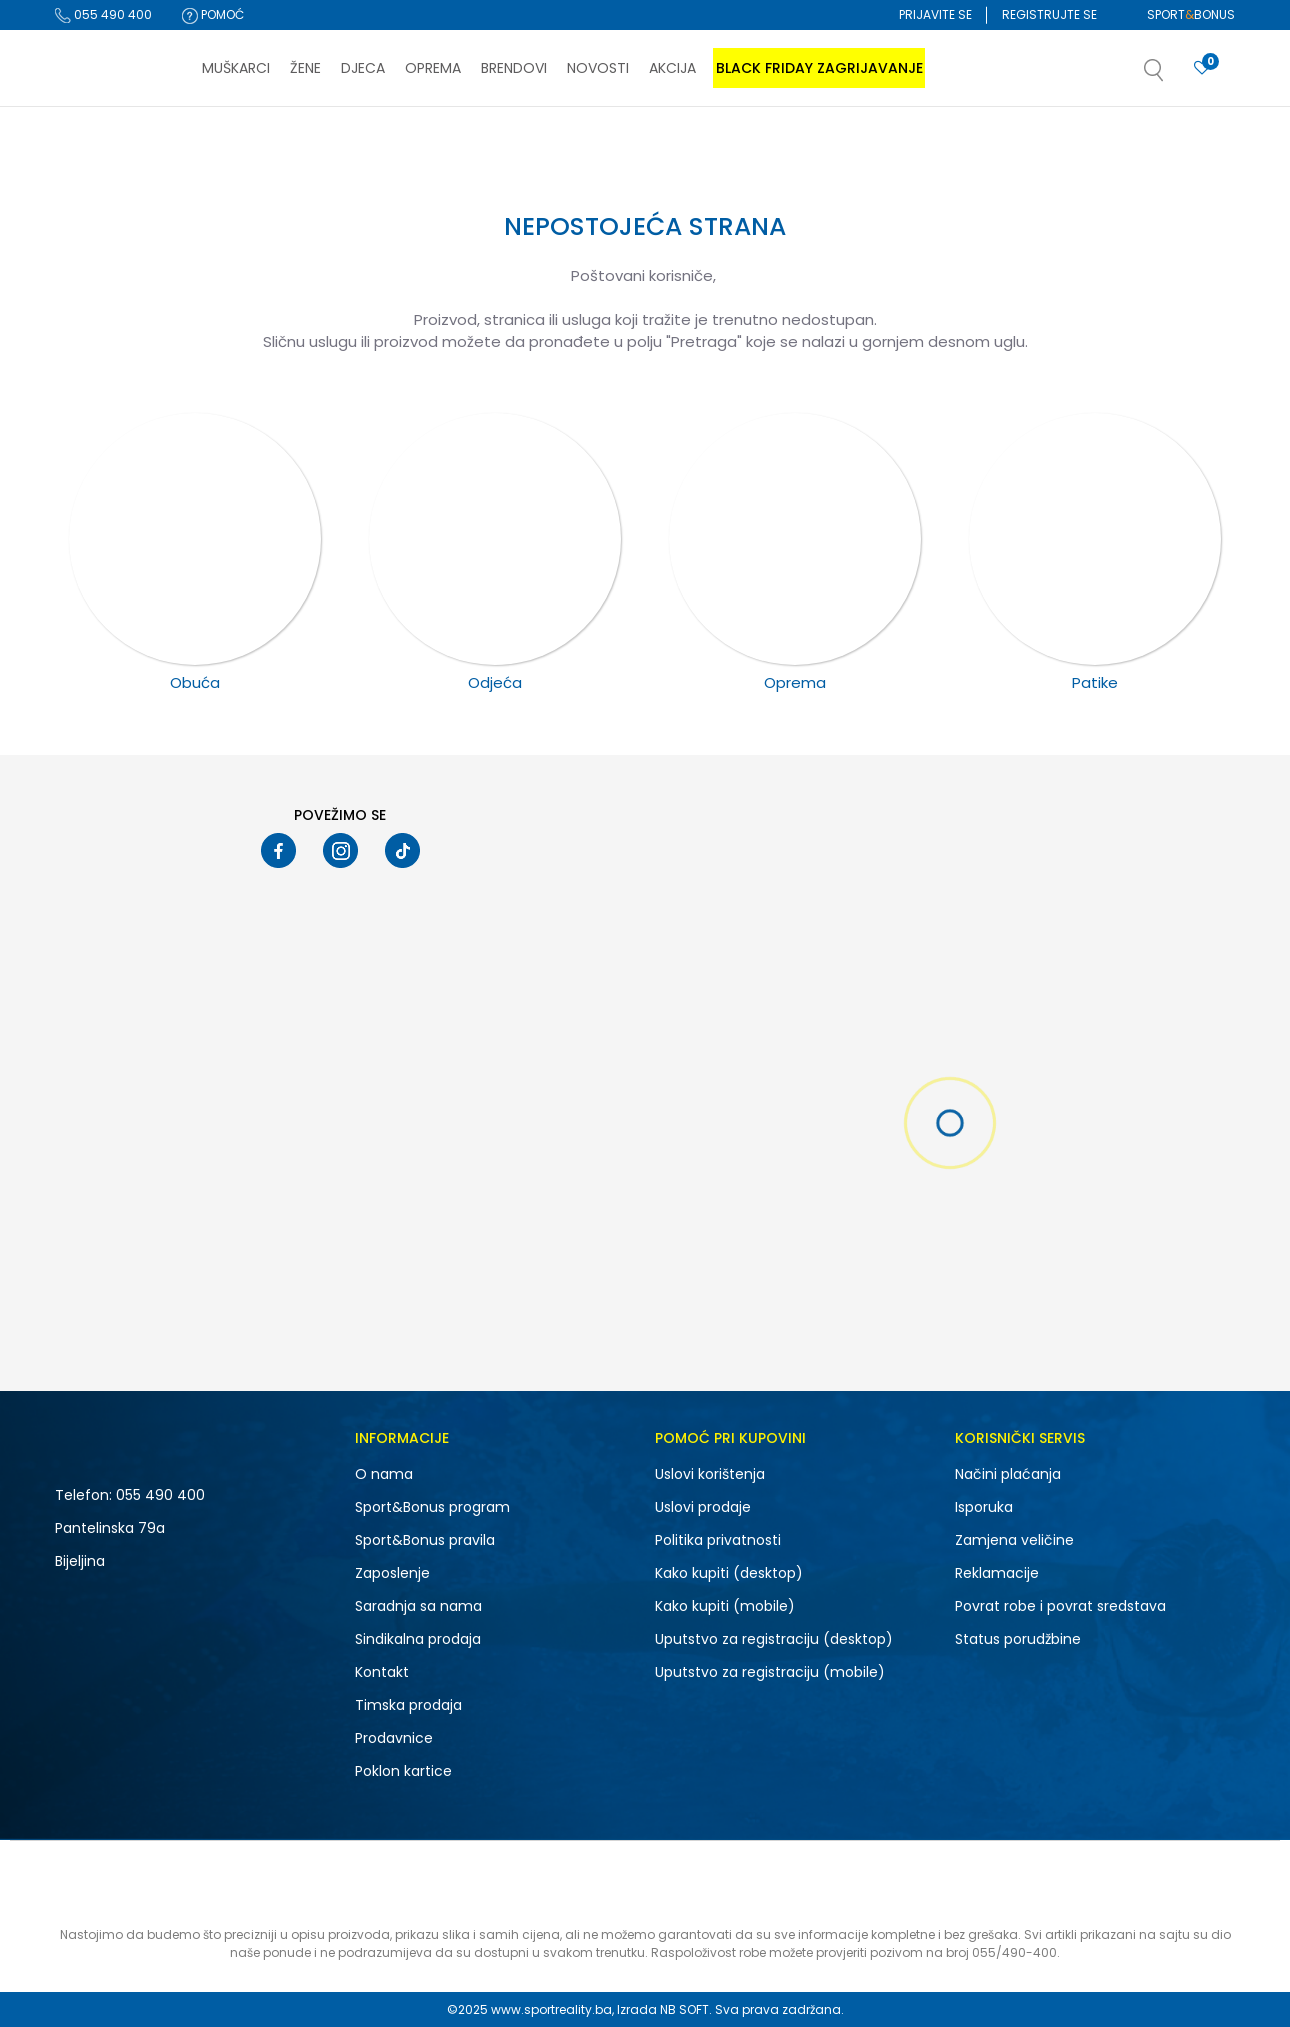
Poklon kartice (403, 1771)
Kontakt (382, 1672)
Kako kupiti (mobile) (725, 1606)
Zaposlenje (392, 1573)
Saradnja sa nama (418, 1606)
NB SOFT (684, 2009)
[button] (1174, 76)
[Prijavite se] (1202, 68)
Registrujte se (1049, 14)
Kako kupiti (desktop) (729, 1573)
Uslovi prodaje (703, 1507)
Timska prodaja (408, 1705)
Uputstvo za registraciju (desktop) (774, 1639)
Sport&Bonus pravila (425, 1540)
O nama (384, 1474)
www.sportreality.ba (551, 2009)
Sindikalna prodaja (418, 1639)
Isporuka (984, 1507)
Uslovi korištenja (710, 1474)
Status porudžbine (1018, 1639)
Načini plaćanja (1008, 1474)
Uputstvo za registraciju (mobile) (770, 1672)
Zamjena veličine (1014, 1540)
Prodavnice (394, 1738)
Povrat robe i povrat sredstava (1060, 1606)
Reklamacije (997, 1573)
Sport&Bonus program (432, 1507)
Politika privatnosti (718, 1540)
